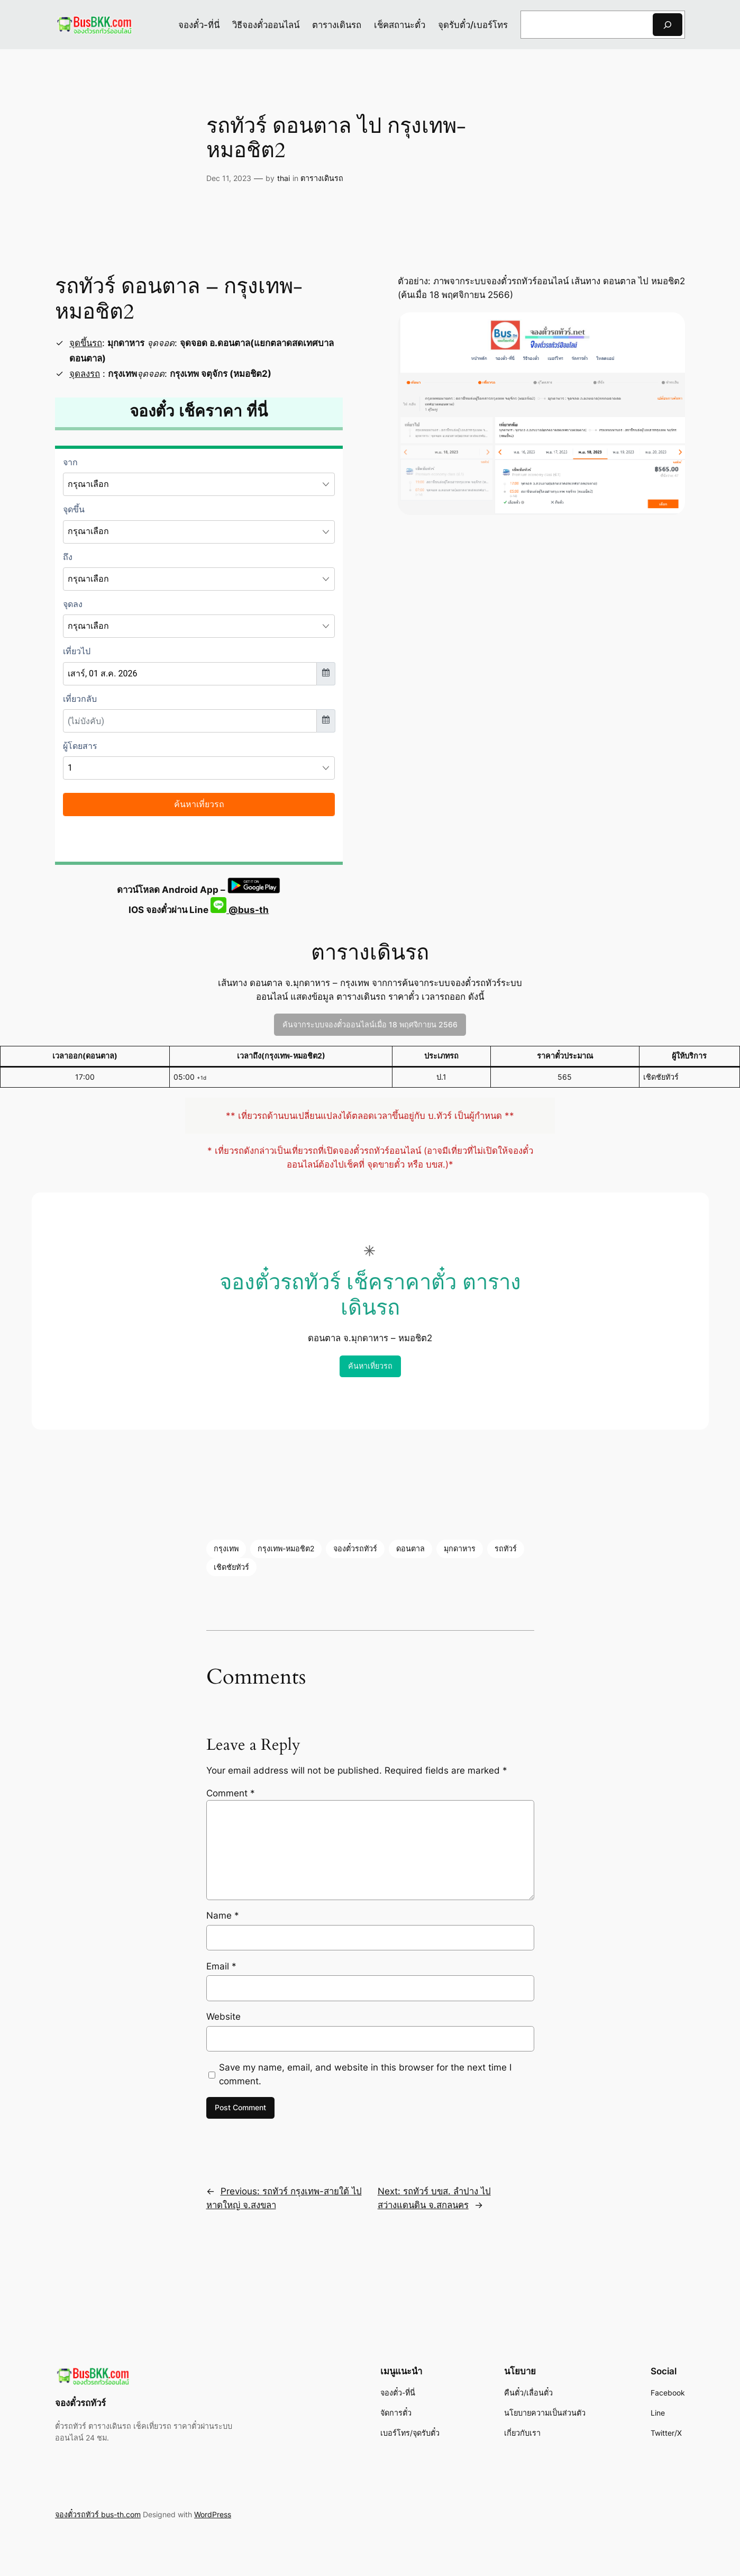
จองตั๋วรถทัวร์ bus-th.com (98, 2514)
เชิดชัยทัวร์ (231, 1566)
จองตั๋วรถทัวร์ (355, 1548)
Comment (230, 1793)
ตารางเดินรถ (321, 178)
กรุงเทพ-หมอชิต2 (286, 1548)
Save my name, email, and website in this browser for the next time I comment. (365, 2074)
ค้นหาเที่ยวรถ (370, 1365)
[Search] (667, 24)
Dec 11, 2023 (228, 178)
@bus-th (240, 910)
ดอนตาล (410, 1548)
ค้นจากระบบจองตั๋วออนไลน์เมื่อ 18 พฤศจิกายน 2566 (370, 1024)
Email (221, 1966)
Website (223, 2016)
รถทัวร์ (506, 1548)
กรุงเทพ (226, 1548)
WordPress (212, 2514)
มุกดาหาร (460, 1548)
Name (222, 1915)
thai (283, 178)
